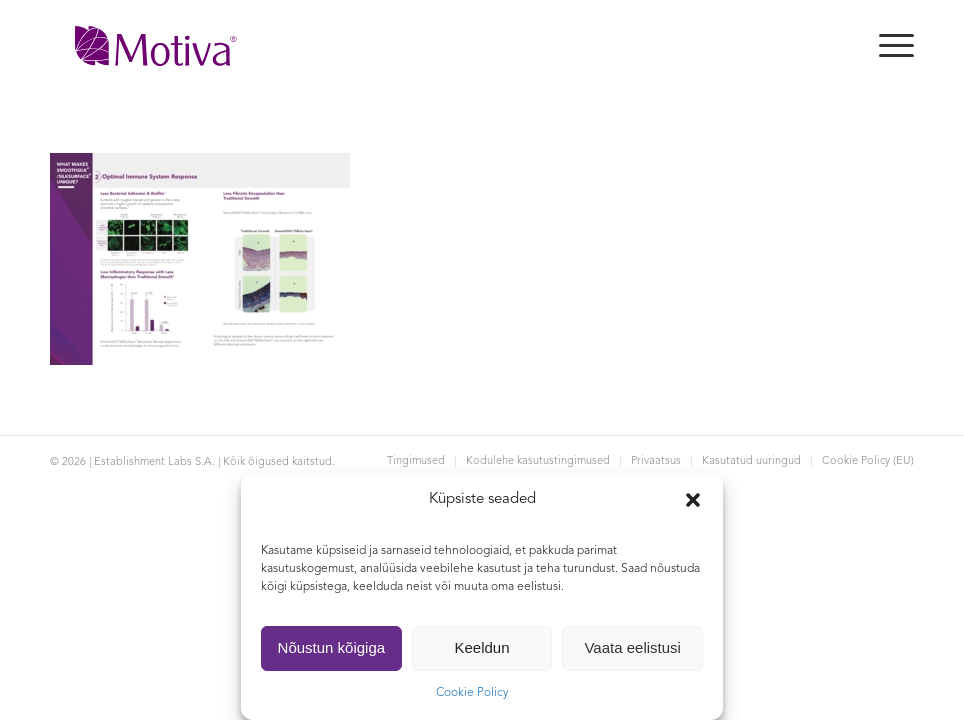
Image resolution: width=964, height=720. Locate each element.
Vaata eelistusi (632, 647)
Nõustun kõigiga (332, 647)
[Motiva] (156, 46)
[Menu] (886, 46)
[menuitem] (886, 46)
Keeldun (481, 647)
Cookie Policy (472, 693)
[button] (693, 500)
